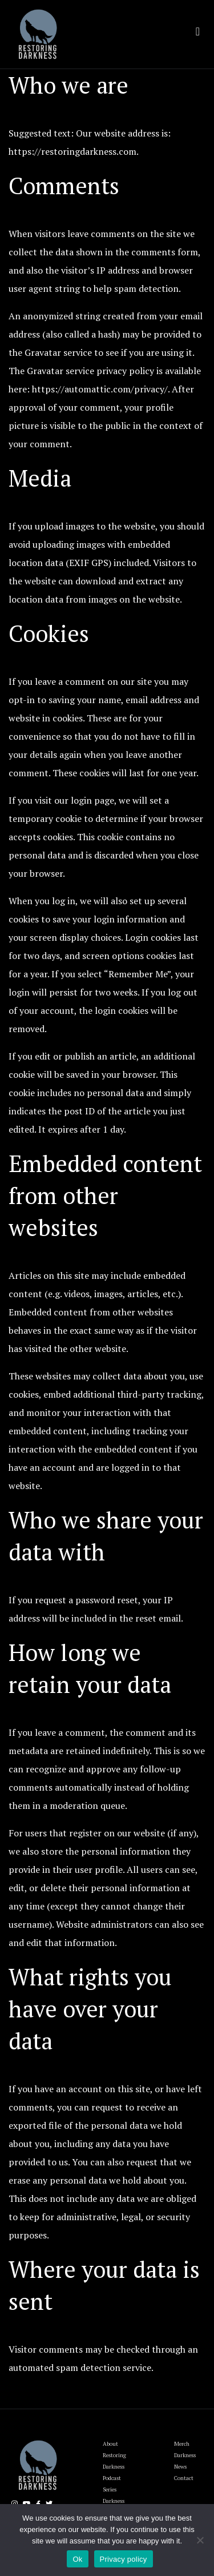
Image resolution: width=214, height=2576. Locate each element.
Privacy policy (123, 2559)
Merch (181, 2443)
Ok (77, 2559)
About (110, 2443)
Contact (183, 2478)
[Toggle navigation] (197, 31)
